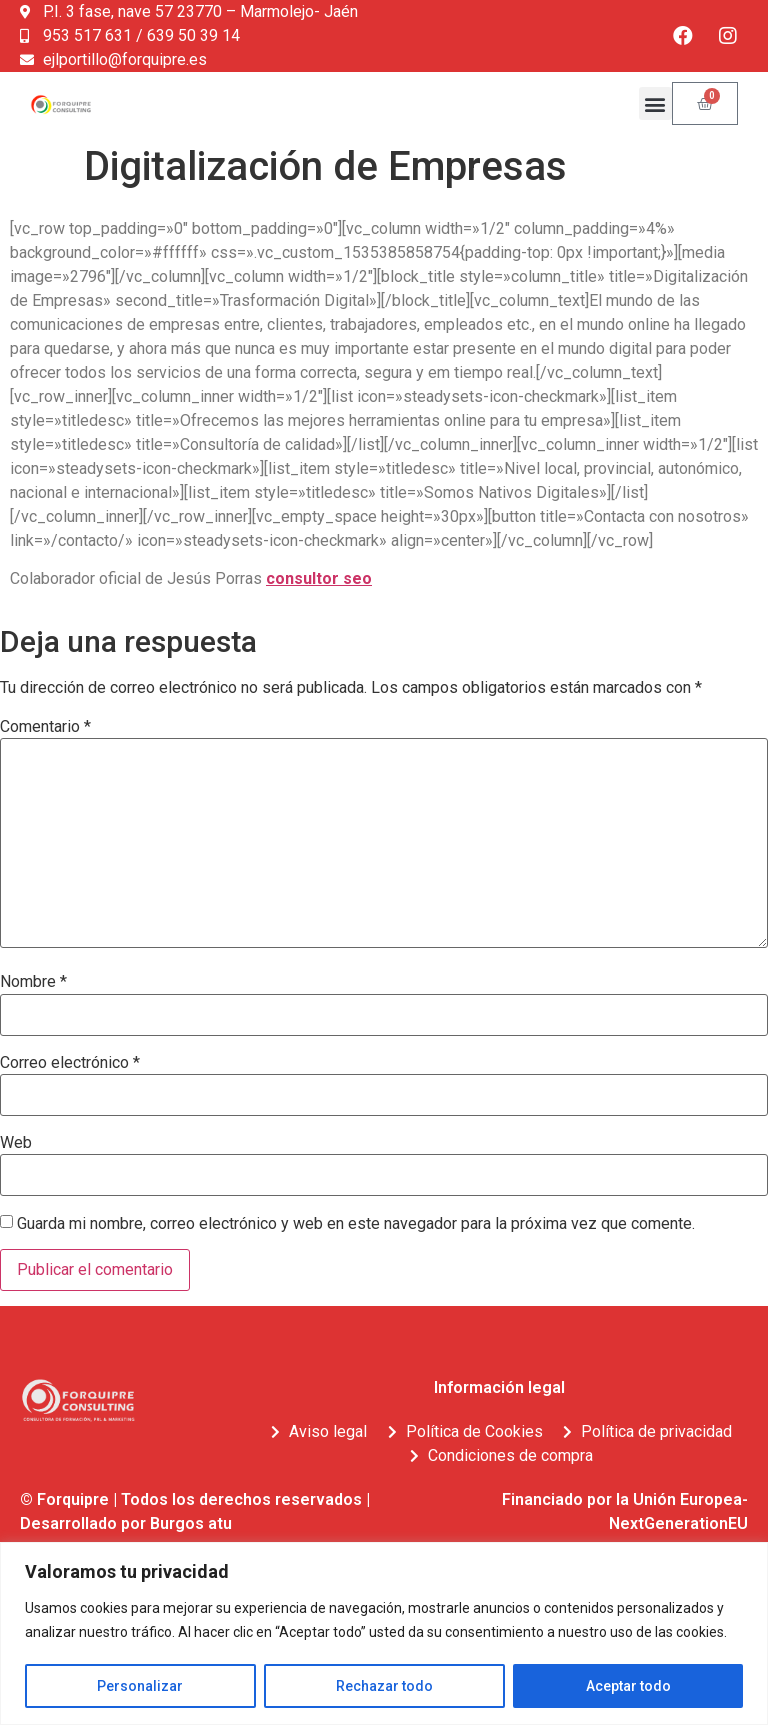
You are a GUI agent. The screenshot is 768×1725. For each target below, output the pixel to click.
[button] (655, 103)
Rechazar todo (384, 1686)
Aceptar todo (628, 1686)
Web (16, 1143)
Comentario (45, 727)
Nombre (33, 982)
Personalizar (140, 1686)
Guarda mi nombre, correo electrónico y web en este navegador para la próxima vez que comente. (356, 1224)
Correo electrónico (70, 1063)
